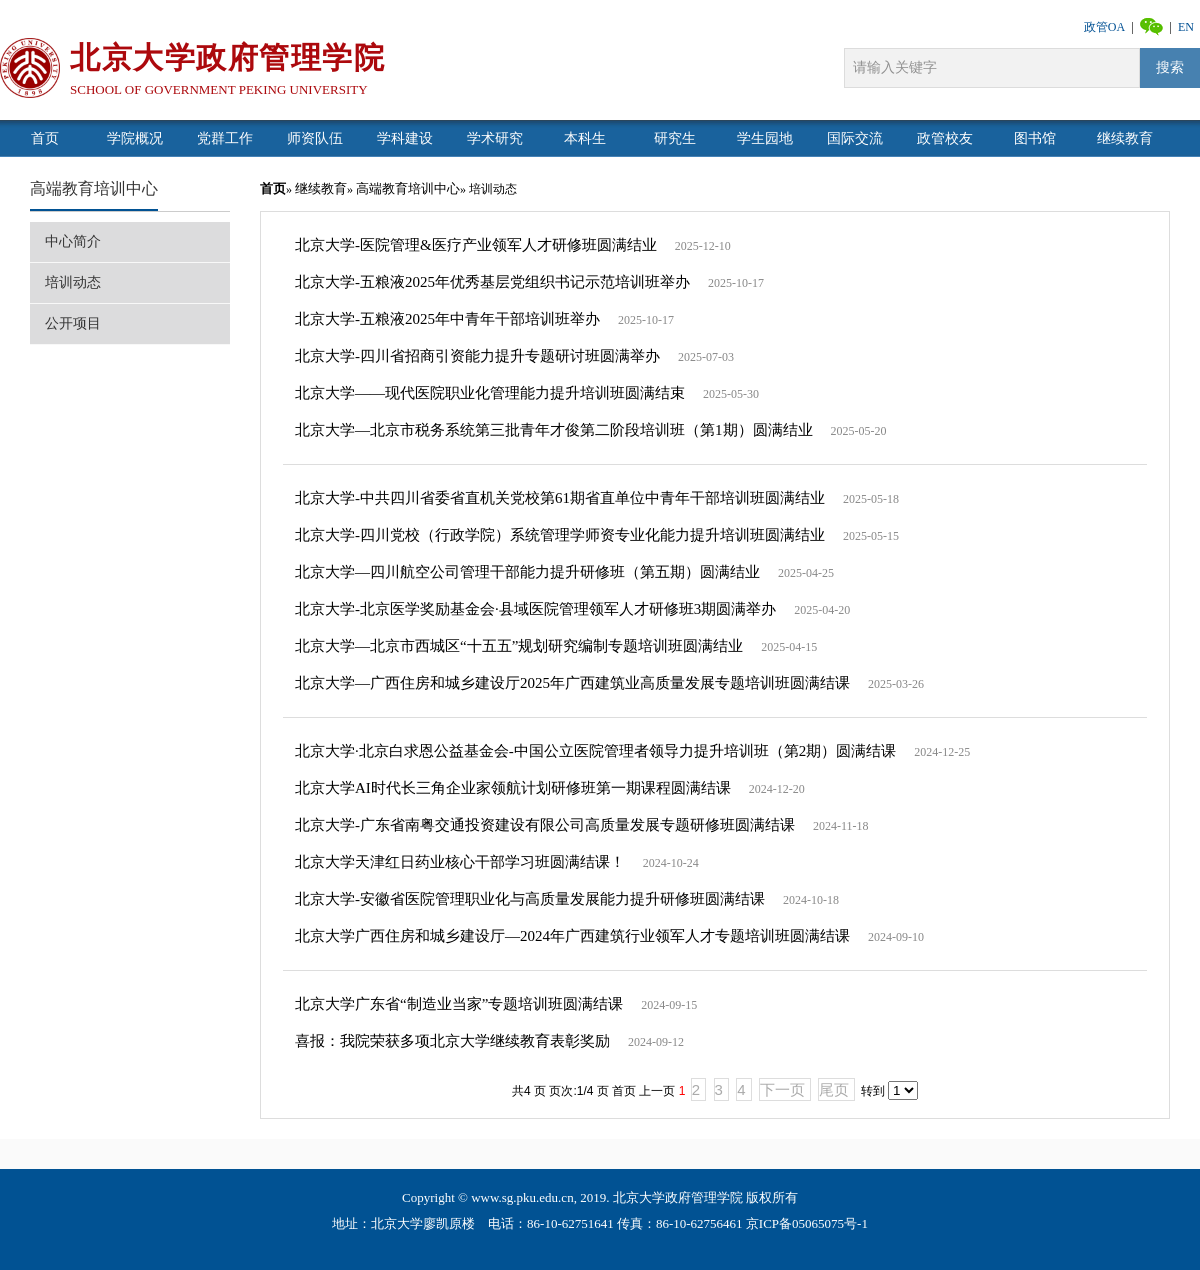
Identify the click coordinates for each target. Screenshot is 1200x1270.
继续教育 (321, 188)
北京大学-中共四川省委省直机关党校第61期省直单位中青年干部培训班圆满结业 (560, 498)
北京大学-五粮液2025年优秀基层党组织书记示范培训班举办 (492, 282)
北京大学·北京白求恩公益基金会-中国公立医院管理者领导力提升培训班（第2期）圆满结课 (595, 751)
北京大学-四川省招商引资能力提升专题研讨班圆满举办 (477, 356)
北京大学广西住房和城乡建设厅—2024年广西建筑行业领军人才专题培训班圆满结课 (572, 936)
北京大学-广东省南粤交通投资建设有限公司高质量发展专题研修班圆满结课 (545, 825)
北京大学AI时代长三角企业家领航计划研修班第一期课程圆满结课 (513, 788)
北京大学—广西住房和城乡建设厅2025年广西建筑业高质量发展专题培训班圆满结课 (572, 683)
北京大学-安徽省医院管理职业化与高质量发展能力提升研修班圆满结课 (530, 899)
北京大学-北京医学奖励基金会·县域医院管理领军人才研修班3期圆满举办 (535, 609)
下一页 (782, 1089)
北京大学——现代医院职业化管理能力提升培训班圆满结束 (490, 393)
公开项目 (73, 323)
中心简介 (73, 241)
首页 (273, 188)
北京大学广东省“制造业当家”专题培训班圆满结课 (459, 1004)
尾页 (834, 1089)
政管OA (1104, 27)
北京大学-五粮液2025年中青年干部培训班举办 (447, 319)
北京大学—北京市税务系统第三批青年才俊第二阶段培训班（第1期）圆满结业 (554, 430)
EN (1186, 27)
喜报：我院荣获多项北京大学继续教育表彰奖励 (452, 1041)
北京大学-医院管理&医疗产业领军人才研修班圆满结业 (476, 245)
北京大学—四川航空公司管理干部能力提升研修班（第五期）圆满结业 (527, 572)
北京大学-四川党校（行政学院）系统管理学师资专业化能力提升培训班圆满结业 (560, 535)
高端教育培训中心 (94, 188)
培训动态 (73, 282)
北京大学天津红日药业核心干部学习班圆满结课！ (462, 862)
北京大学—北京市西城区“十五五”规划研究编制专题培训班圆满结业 (519, 646)
